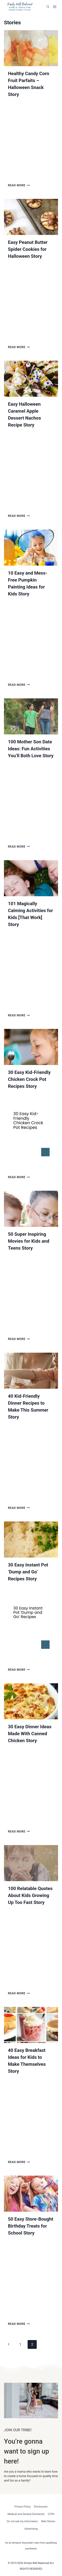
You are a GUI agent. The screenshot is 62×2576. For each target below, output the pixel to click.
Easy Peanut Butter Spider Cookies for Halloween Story (28, 249)
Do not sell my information (22, 2521)
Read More (19, 185)
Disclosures (41, 2506)
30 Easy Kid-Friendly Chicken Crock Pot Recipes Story (29, 1079)
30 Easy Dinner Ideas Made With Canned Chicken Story (29, 1733)
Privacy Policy (22, 2506)
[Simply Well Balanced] (19, 6)
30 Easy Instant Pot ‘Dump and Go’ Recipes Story (28, 1572)
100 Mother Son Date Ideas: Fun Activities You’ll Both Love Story (31, 748)
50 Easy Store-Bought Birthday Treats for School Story (30, 2226)
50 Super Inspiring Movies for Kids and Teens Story (28, 1241)
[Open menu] (54, 7)
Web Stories (48, 2521)
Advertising (31, 2528)
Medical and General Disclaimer (26, 2514)
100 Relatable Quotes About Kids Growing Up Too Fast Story (30, 1895)
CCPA (51, 2514)
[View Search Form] (47, 6)
